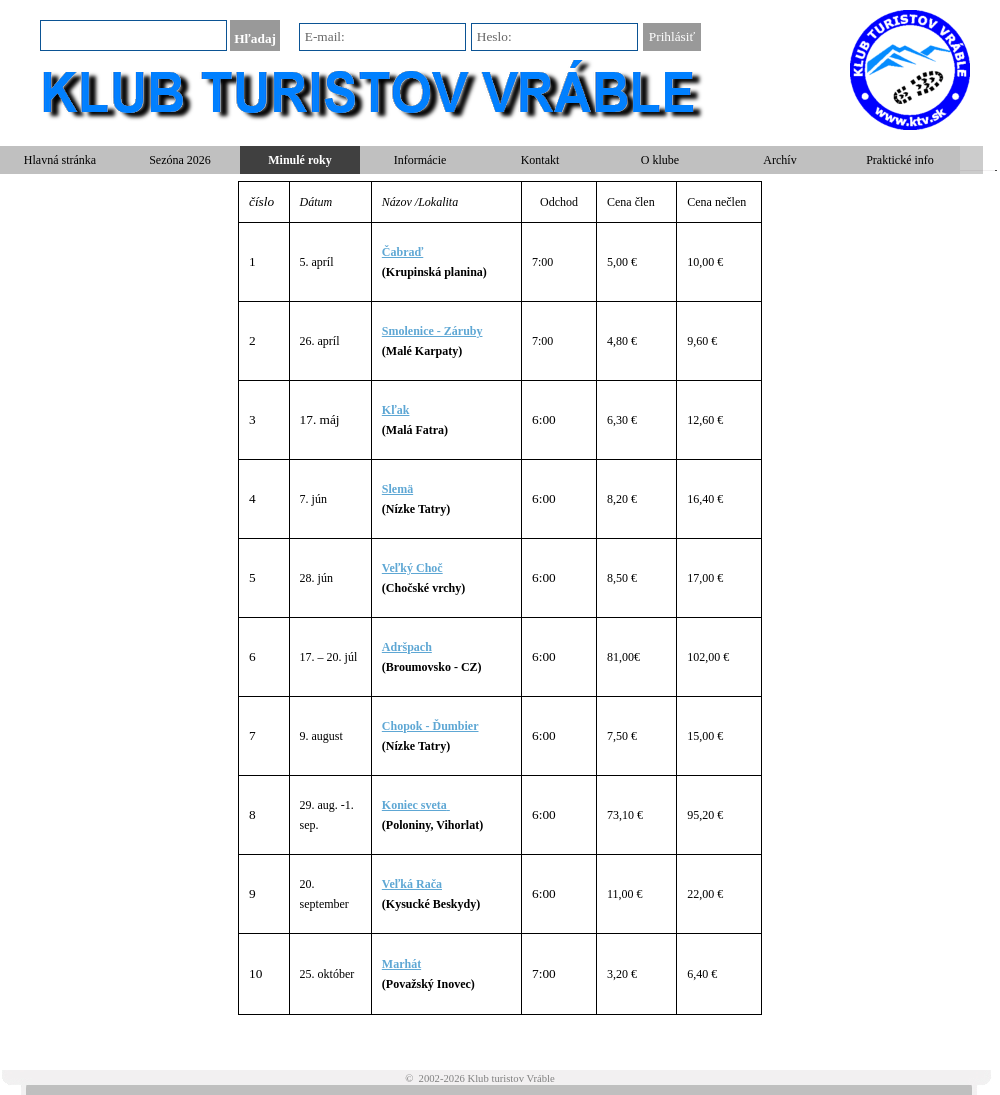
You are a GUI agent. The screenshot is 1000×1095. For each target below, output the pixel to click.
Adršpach (407, 647)
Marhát (401, 964)
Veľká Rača (412, 884)
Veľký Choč (412, 568)
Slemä (397, 489)
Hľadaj (255, 38)
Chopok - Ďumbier (430, 726)
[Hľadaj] (133, 35)
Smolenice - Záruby (432, 331)
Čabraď (402, 252)
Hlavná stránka (60, 160)
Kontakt (540, 160)
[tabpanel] (500, 598)
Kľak (396, 410)
